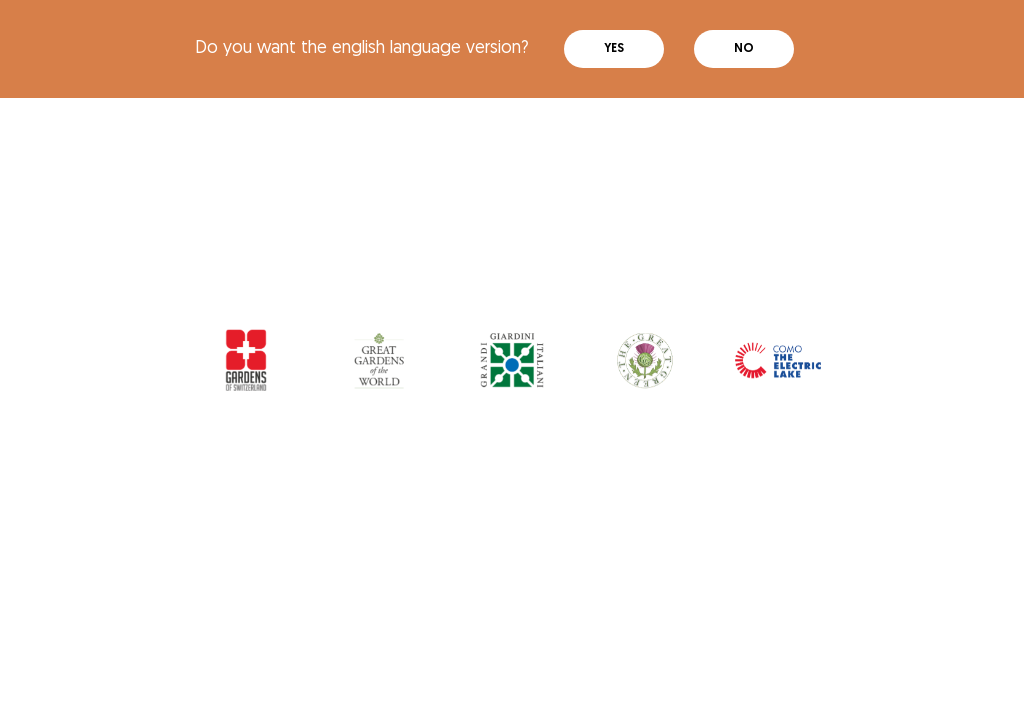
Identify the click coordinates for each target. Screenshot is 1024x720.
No (744, 49)
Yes (614, 49)
